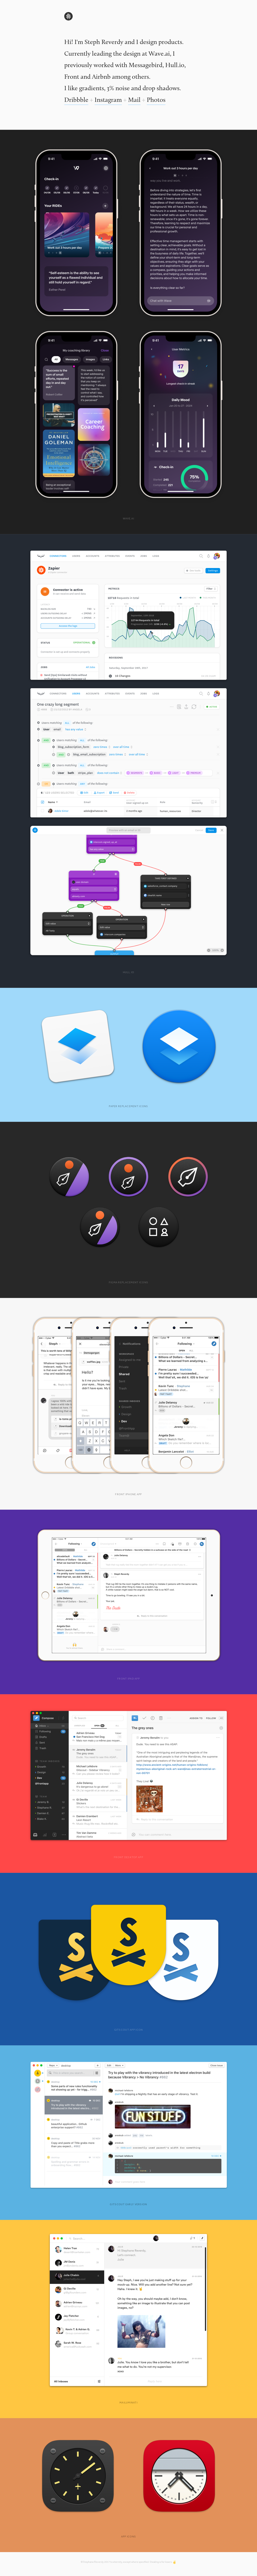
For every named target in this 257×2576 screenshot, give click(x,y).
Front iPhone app (128, 1494)
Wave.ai (128, 518)
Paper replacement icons (128, 1106)
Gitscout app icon (128, 2029)
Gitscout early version (128, 2204)
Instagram (107, 99)
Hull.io (129, 972)
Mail (132, 99)
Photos (154, 99)
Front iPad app (128, 1678)
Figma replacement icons (128, 1282)
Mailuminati (128, 2402)
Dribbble (75, 99)
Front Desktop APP (128, 1857)
